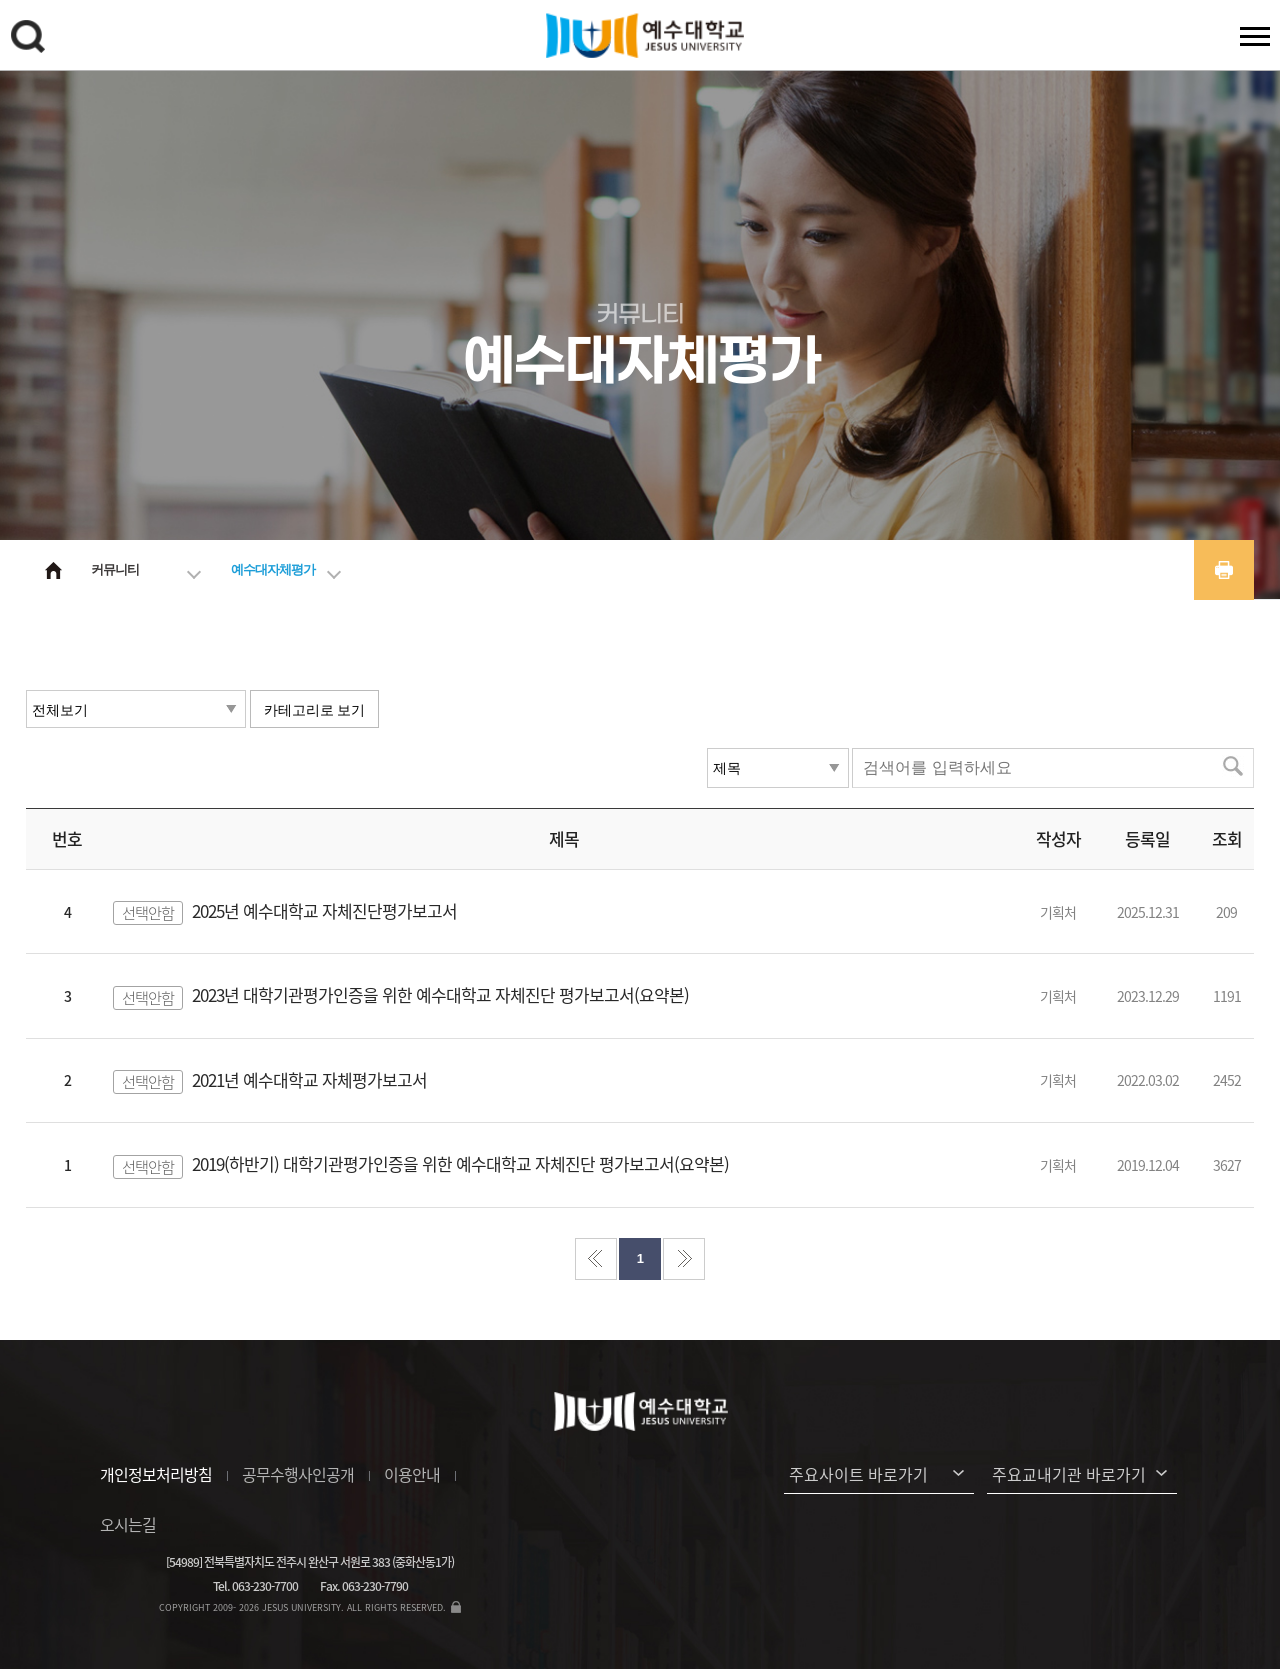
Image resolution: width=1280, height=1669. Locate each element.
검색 (31, 40)
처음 (596, 1259)
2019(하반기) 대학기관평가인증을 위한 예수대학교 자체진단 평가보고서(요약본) (460, 1163)
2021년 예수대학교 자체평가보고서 (309, 1079)
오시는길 (128, 1524)
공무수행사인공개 (298, 1474)
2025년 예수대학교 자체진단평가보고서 (324, 910)
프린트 (1224, 570)
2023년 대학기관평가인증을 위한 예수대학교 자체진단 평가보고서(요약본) (440, 994)
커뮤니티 (115, 569)
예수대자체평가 (273, 569)
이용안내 (412, 1474)
